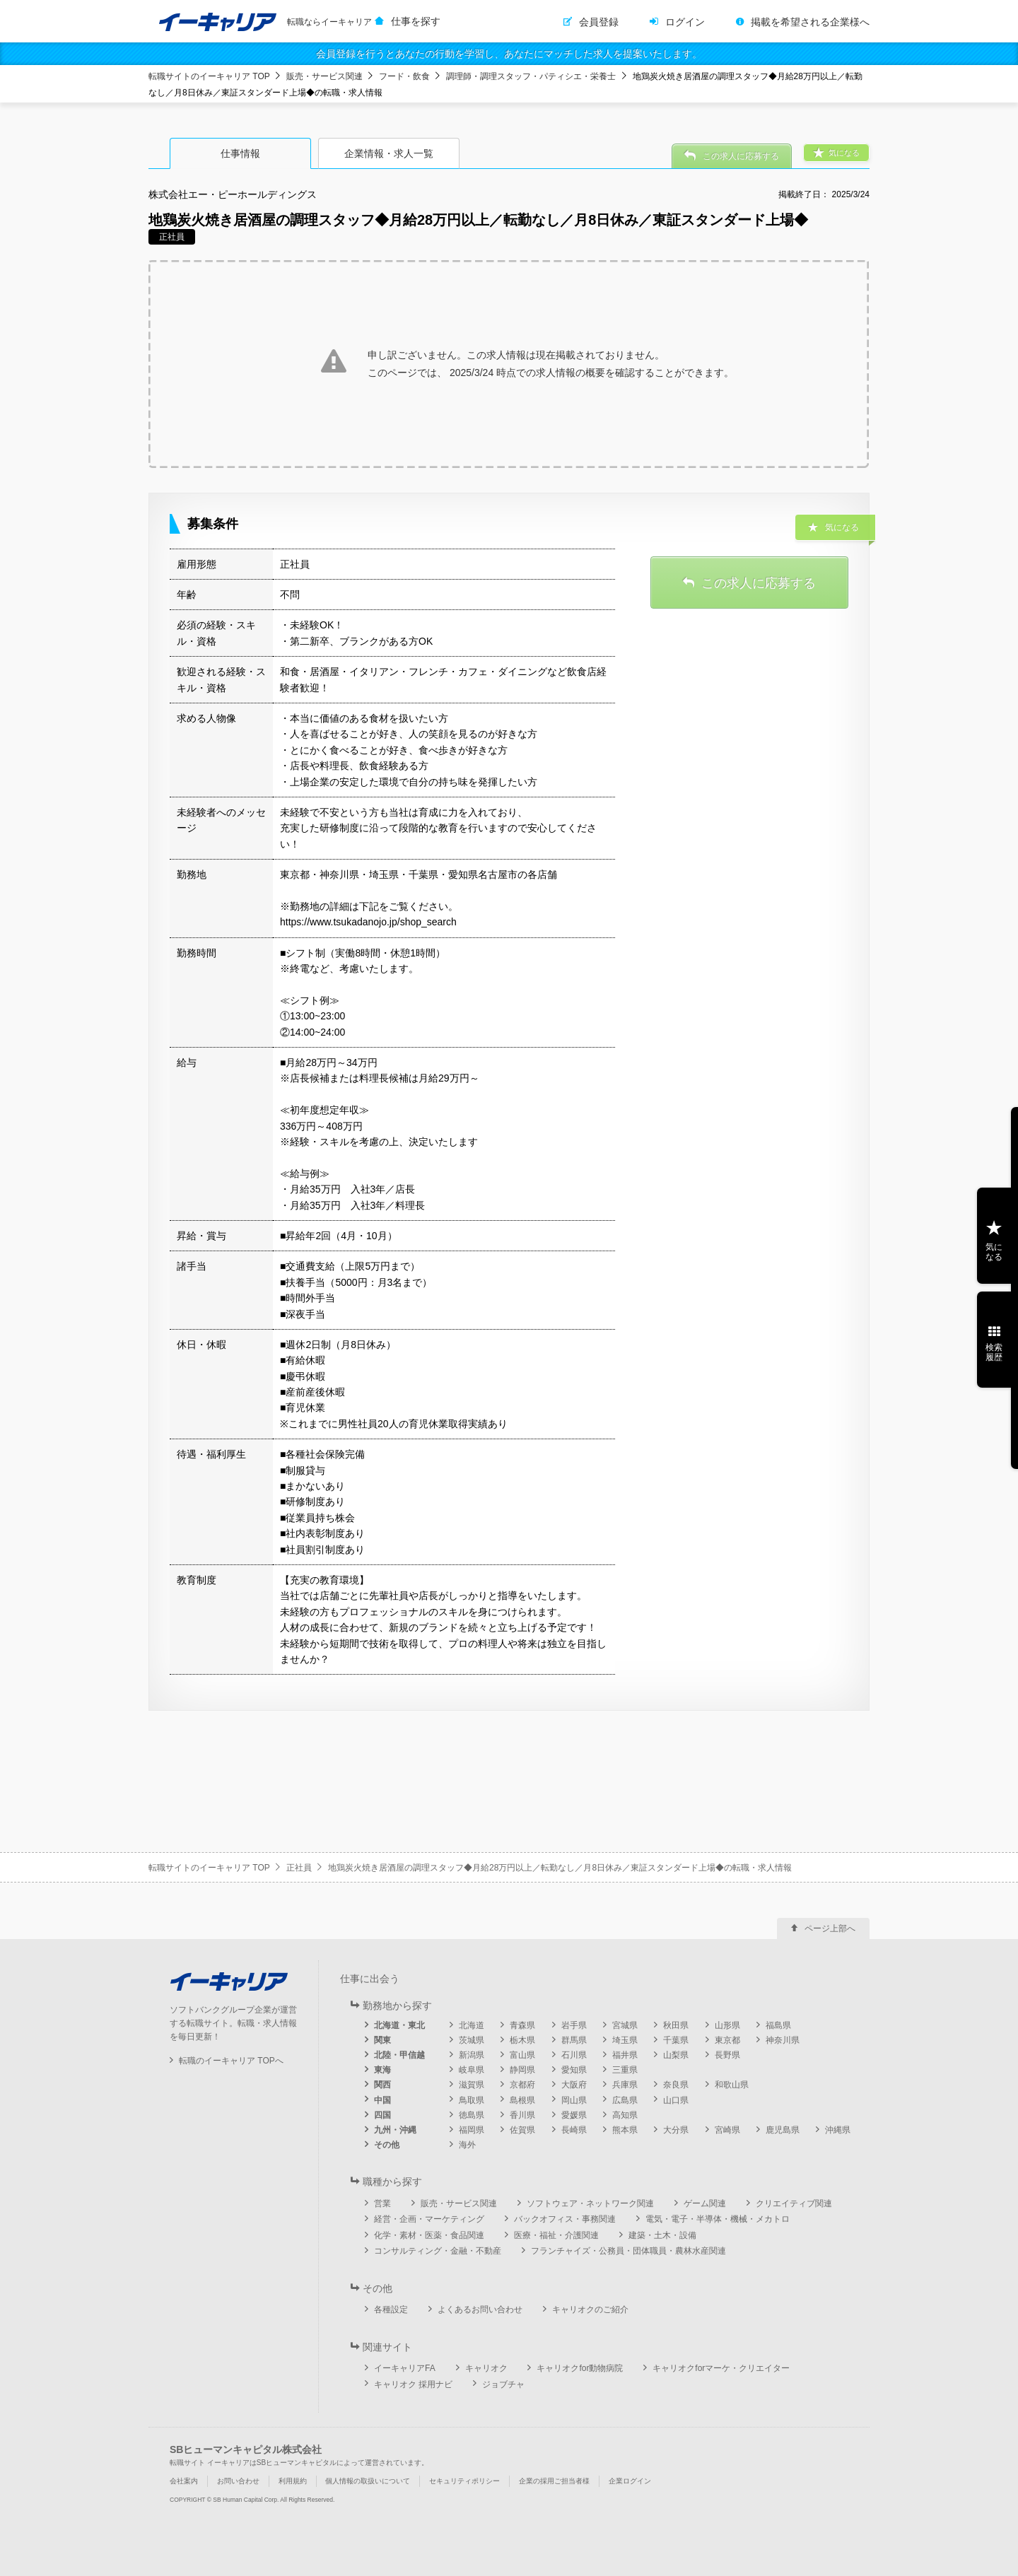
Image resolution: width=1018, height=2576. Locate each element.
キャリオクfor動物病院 (580, 2368)
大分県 (676, 2130)
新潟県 (471, 2055)
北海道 (471, 2025)
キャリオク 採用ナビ (413, 2384)
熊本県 (625, 2130)
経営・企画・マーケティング (429, 2219)
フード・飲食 (404, 76)
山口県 (676, 2100)
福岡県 (471, 2130)
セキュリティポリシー (464, 2481)
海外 (467, 2145)
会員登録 (599, 22)
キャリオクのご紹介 (590, 2309)
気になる (993, 1252)
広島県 (625, 2100)
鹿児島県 (783, 2130)
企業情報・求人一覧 (388, 153)
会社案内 (184, 2481)
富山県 (522, 2055)
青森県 (522, 2025)
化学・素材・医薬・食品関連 (429, 2235)
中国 (382, 2100)
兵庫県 (625, 2085)
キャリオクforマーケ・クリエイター (721, 2368)
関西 (382, 2085)
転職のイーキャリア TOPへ (231, 2061)
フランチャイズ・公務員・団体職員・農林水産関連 (628, 2251)
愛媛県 (574, 2115)
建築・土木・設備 (662, 2235)
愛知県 (574, 2070)
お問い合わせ (238, 2481)
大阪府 (574, 2085)
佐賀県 (522, 2130)
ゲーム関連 (705, 2203)
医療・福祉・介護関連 (556, 2235)
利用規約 (293, 2481)
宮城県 (625, 2025)
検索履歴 (993, 1352)
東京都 (727, 2040)
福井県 (625, 2055)
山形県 (727, 2025)
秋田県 (676, 2025)
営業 (382, 2203)
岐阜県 (471, 2070)
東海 (382, 2070)
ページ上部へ (830, 1928)
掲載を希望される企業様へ (810, 22)
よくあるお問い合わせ (480, 2309)
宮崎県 (727, 2130)
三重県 (625, 2070)
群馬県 (574, 2040)
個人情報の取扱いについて (367, 2481)
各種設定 (391, 2309)
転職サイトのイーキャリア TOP (209, 76)
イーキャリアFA (404, 2368)
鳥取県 (471, 2100)
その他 (386, 2145)
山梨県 (676, 2055)
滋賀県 (471, 2085)
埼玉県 (625, 2040)
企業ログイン (630, 2481)
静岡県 (522, 2070)
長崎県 (574, 2130)
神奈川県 (783, 2040)
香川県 (522, 2115)
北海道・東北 (399, 2025)
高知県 (625, 2115)
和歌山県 (732, 2085)
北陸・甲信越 (399, 2055)
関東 (382, 2040)
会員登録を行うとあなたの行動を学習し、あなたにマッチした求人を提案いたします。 (509, 53)
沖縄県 (837, 2130)
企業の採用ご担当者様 (554, 2481)
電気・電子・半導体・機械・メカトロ (717, 2219)
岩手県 (574, 2025)
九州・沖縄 (395, 2130)
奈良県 (676, 2085)
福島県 (778, 2025)
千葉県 (676, 2040)
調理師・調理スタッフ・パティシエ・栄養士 (531, 76)
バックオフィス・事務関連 (565, 2219)
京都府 (522, 2085)
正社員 (299, 1868)
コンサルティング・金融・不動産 (437, 2251)
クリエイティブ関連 (794, 2203)
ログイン (685, 22)
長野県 (727, 2055)
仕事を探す (415, 21)
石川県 (574, 2055)
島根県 (522, 2100)
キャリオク (486, 2368)
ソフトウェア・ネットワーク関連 (590, 2203)
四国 (382, 2115)
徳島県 (471, 2115)
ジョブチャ (503, 2384)
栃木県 (522, 2040)
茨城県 (471, 2040)
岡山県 (574, 2100)
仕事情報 (240, 153)
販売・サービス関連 (324, 76)
